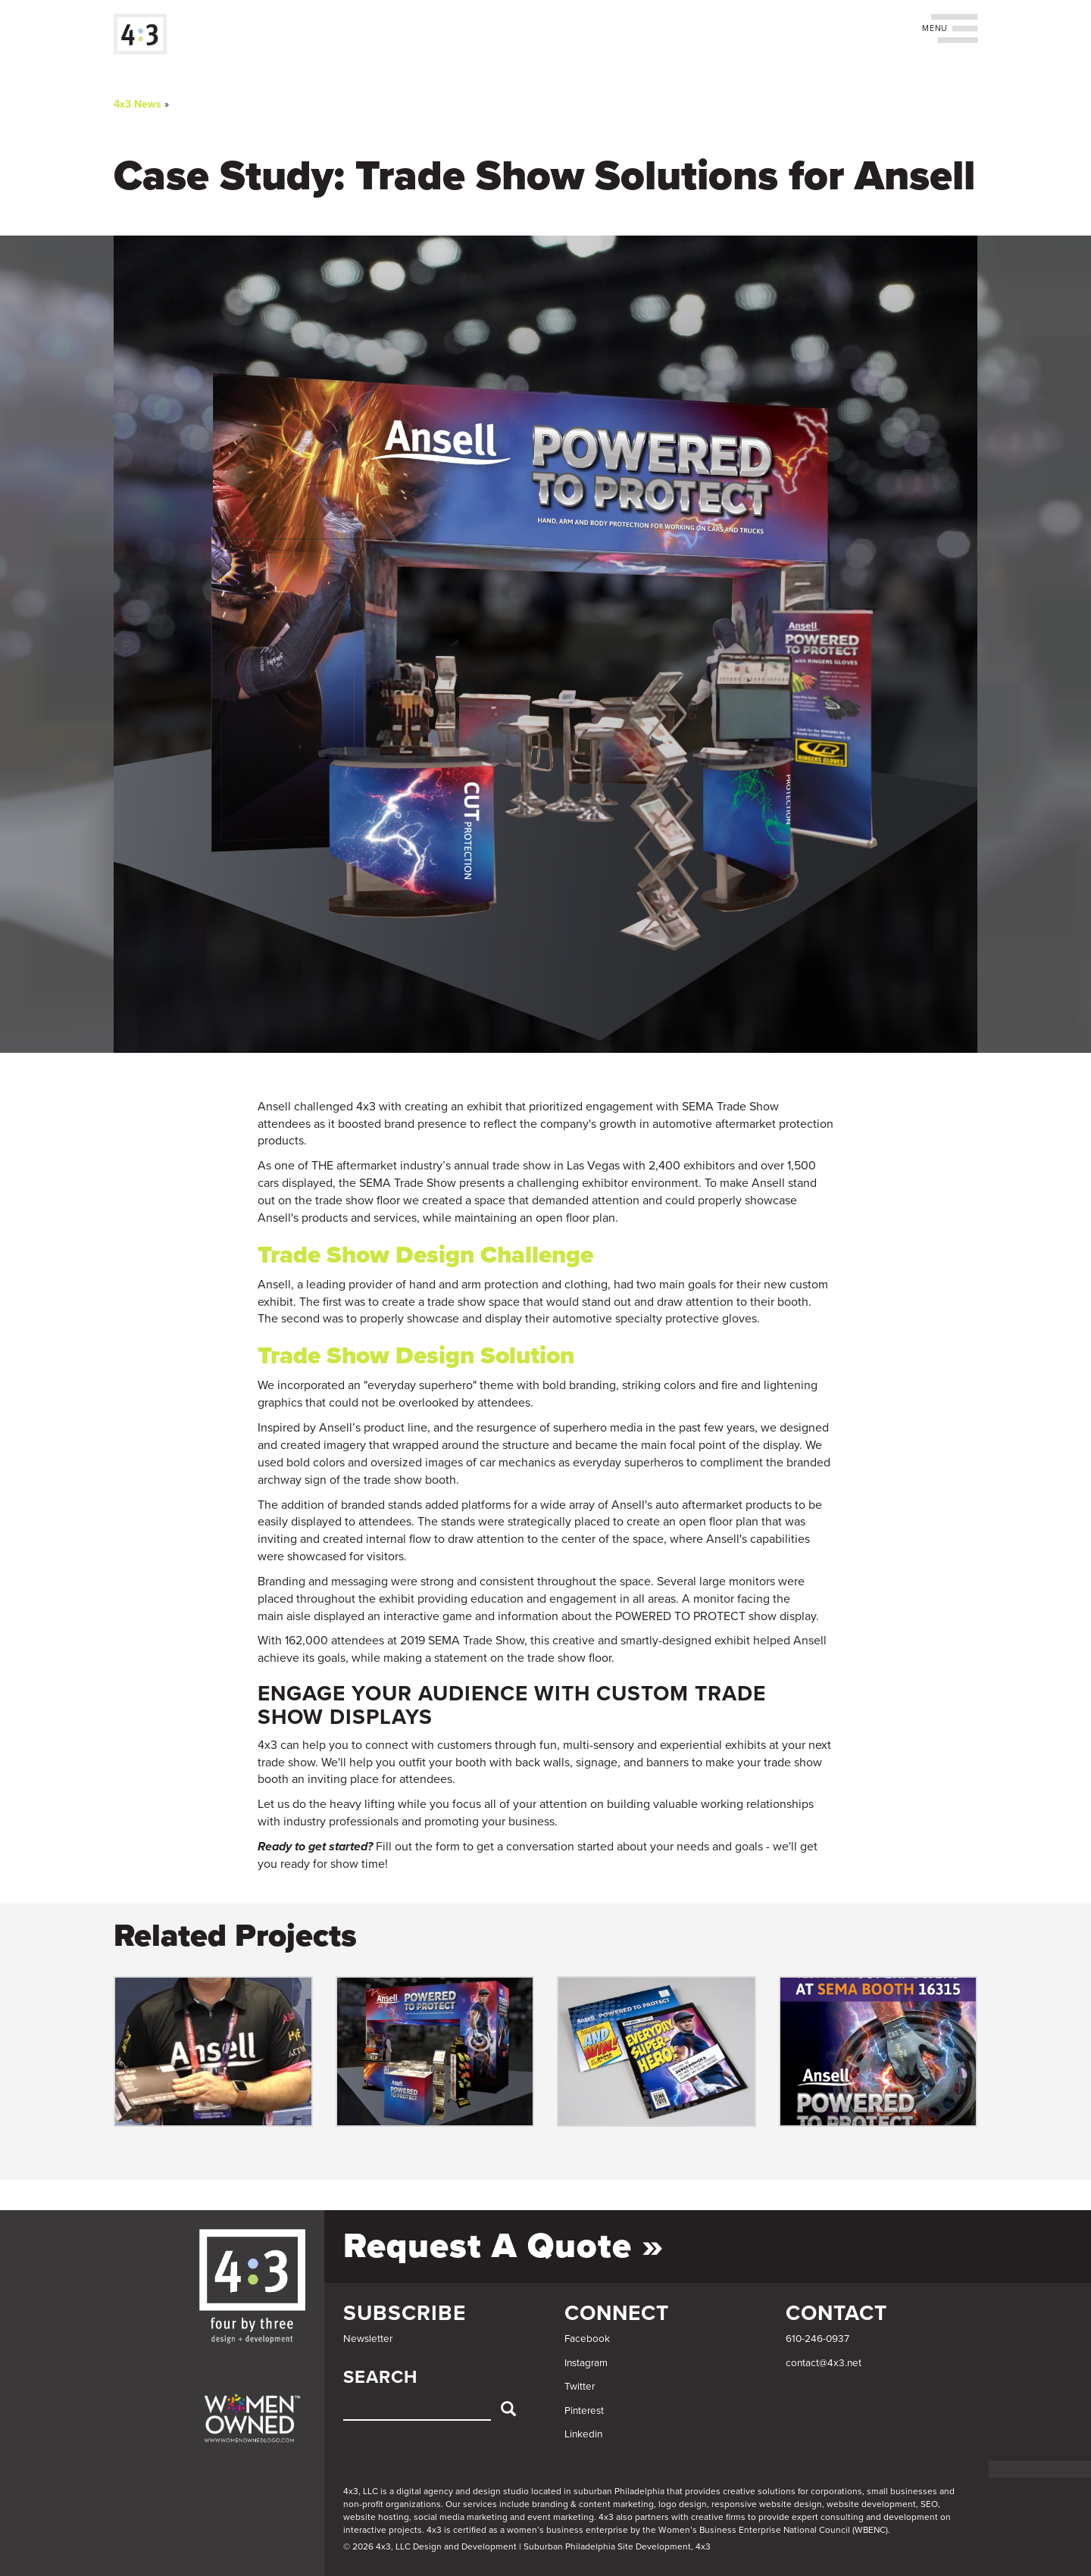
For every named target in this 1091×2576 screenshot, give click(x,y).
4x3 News (137, 104)
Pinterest (584, 2411)
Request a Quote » (503, 2246)
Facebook (587, 2339)
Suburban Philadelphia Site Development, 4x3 (617, 2546)
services (480, 2504)
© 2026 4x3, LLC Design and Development (430, 2546)
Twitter (579, 2387)
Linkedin (583, 2434)
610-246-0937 (817, 2339)
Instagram (586, 2363)
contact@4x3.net (823, 2363)
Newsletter (367, 2339)
